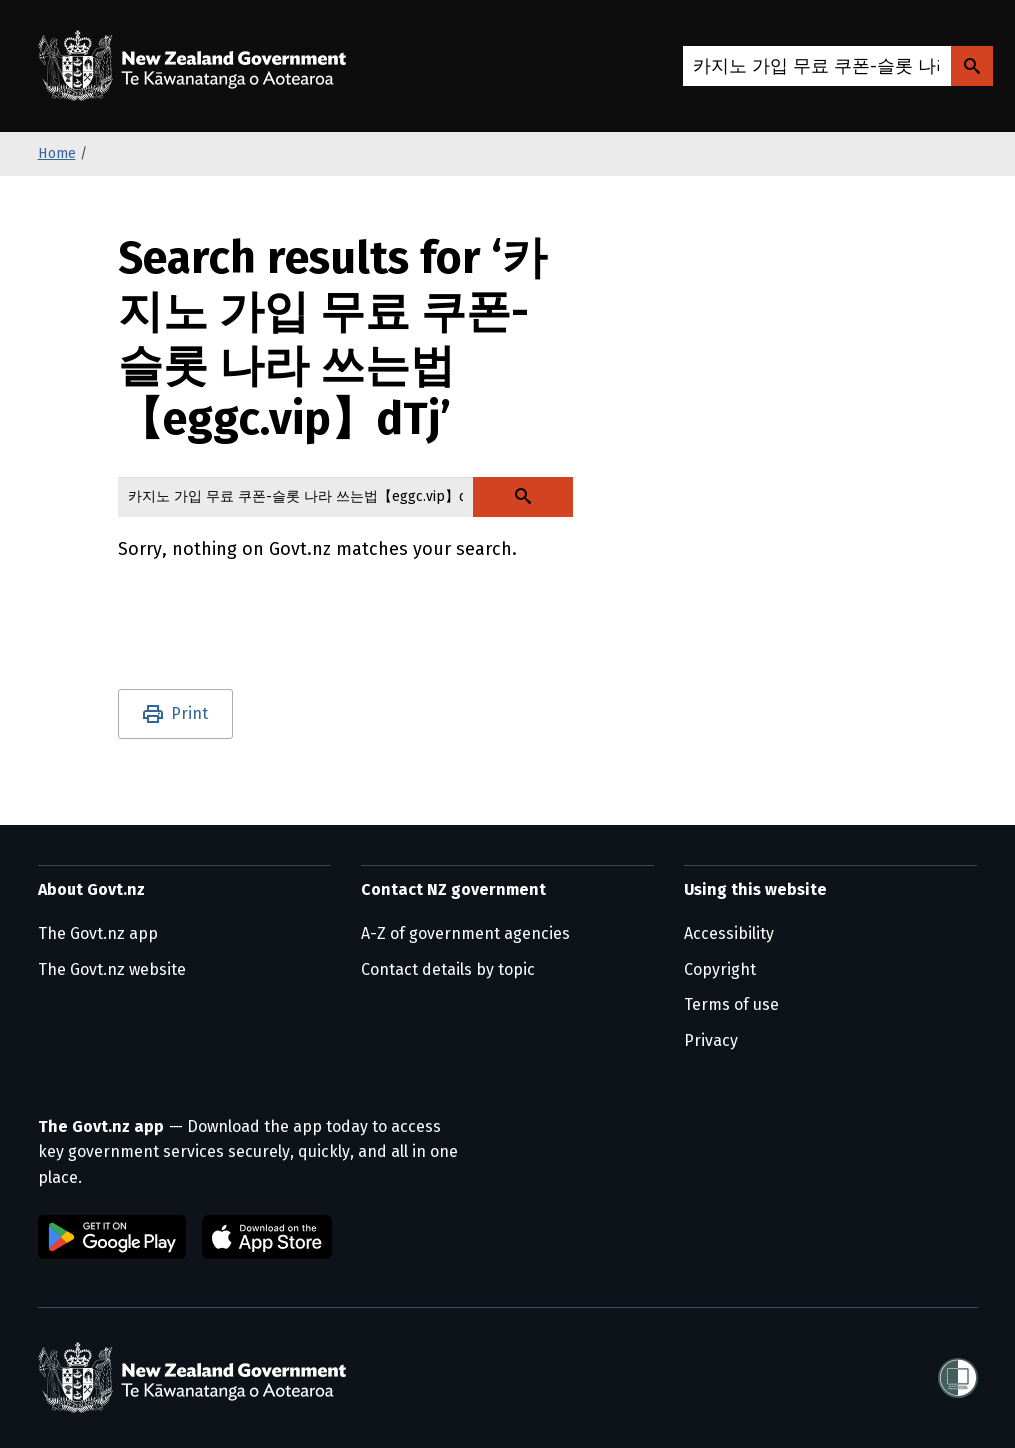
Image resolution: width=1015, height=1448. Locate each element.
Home (57, 153)
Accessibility (729, 933)
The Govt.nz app (98, 933)
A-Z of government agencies (465, 933)
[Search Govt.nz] (972, 66)
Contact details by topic (448, 969)
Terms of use (731, 1004)
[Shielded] (958, 1378)
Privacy (711, 1040)
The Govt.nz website (112, 969)
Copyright (720, 969)
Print (189, 713)
